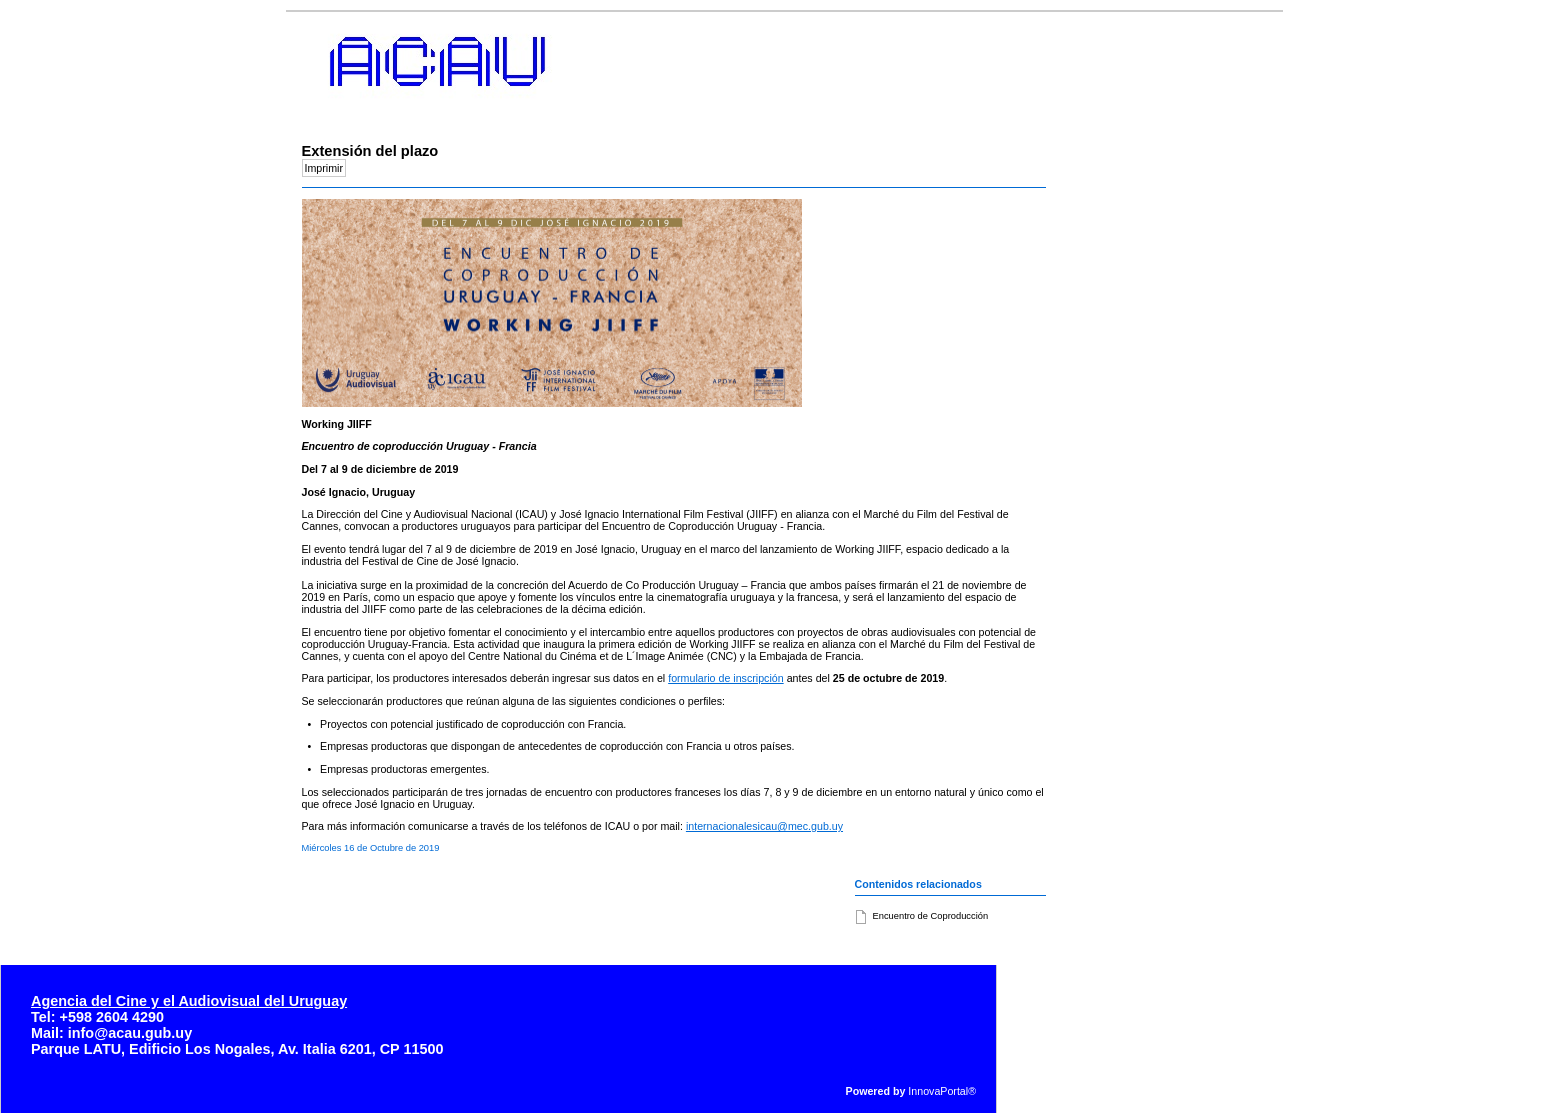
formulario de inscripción (726, 678)
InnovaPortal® (942, 1091)
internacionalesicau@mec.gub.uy (764, 826)
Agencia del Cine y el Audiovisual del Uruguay (189, 1001)
